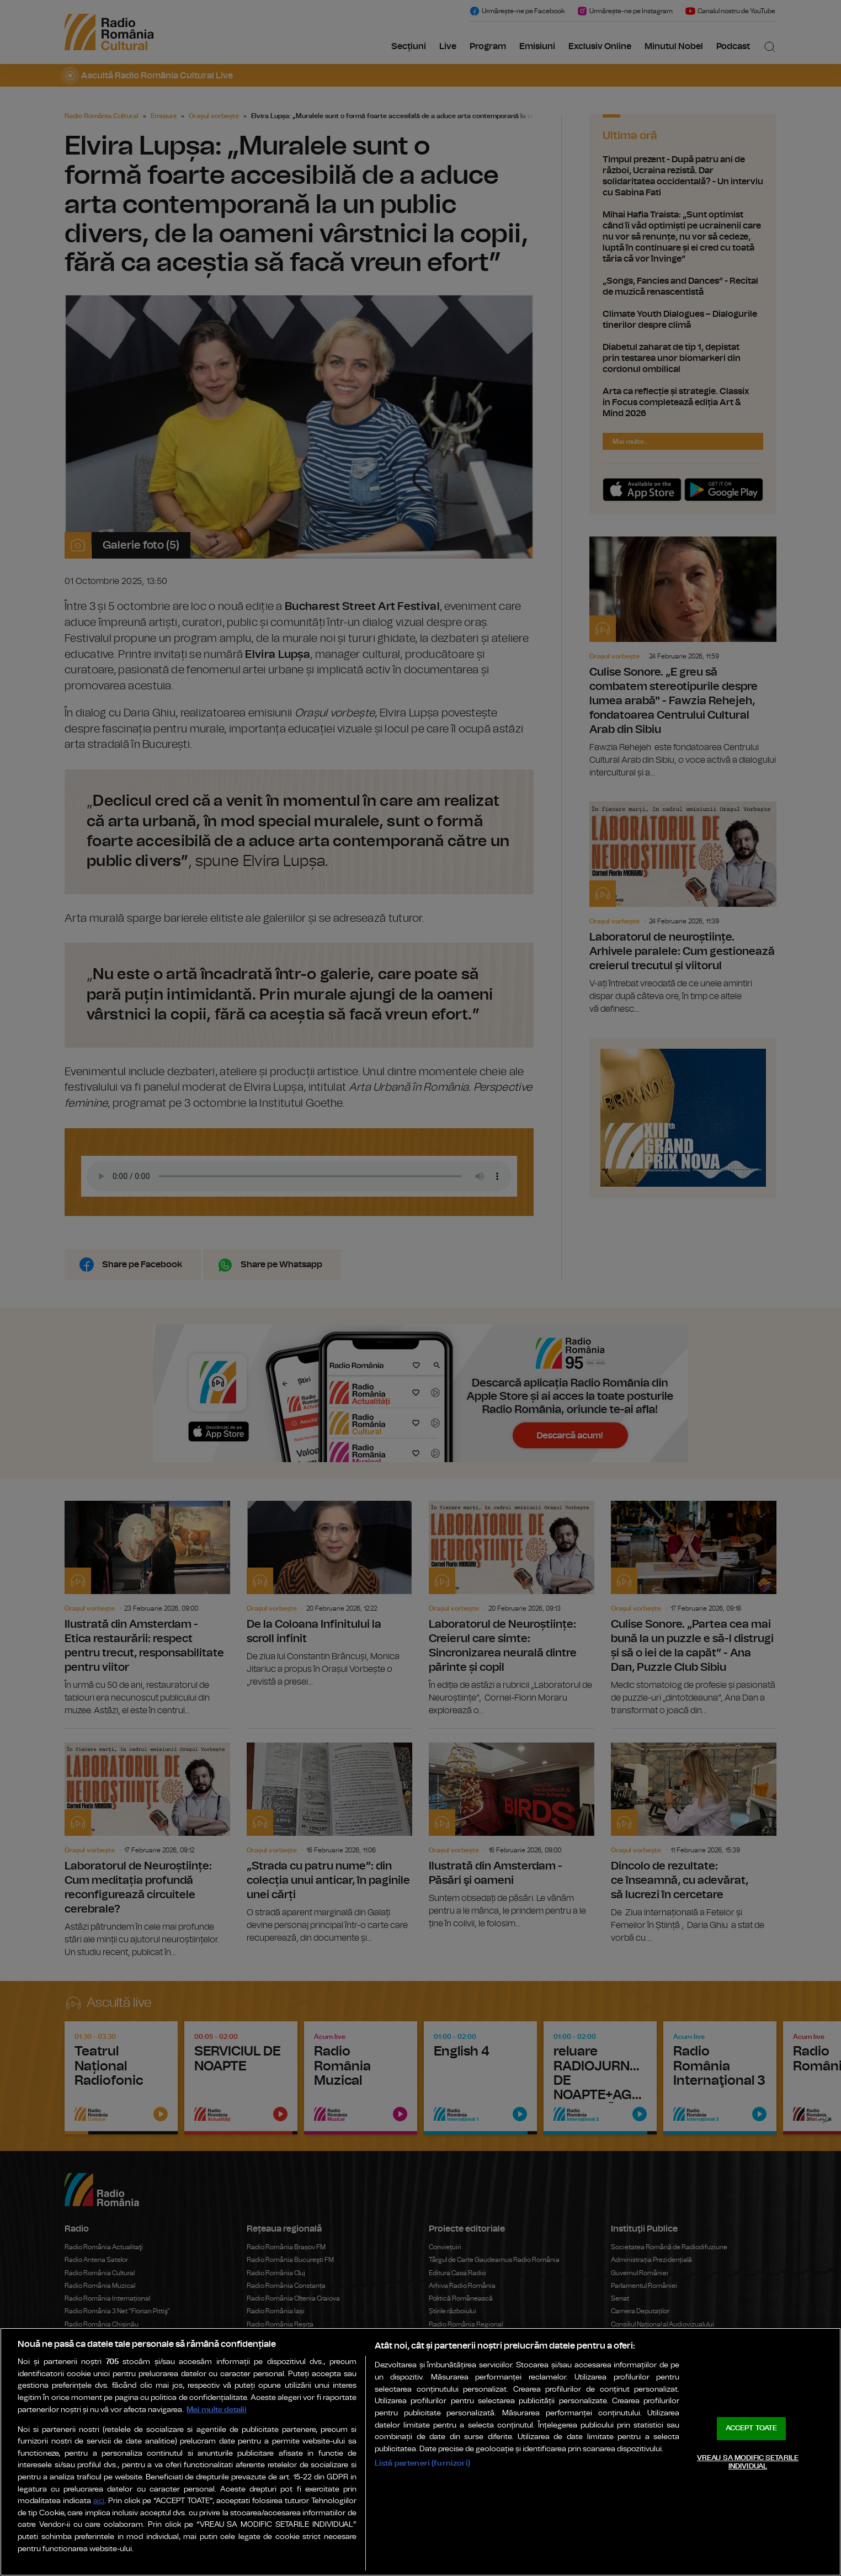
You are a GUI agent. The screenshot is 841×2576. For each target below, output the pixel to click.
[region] (420, 2452)
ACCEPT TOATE (752, 2428)
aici (98, 2501)
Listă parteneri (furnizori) (422, 2463)
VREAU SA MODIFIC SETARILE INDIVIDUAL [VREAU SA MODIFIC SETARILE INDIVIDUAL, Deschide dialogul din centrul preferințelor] (748, 2463)
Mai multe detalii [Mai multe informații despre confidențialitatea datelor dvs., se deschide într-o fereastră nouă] (217, 2409)
